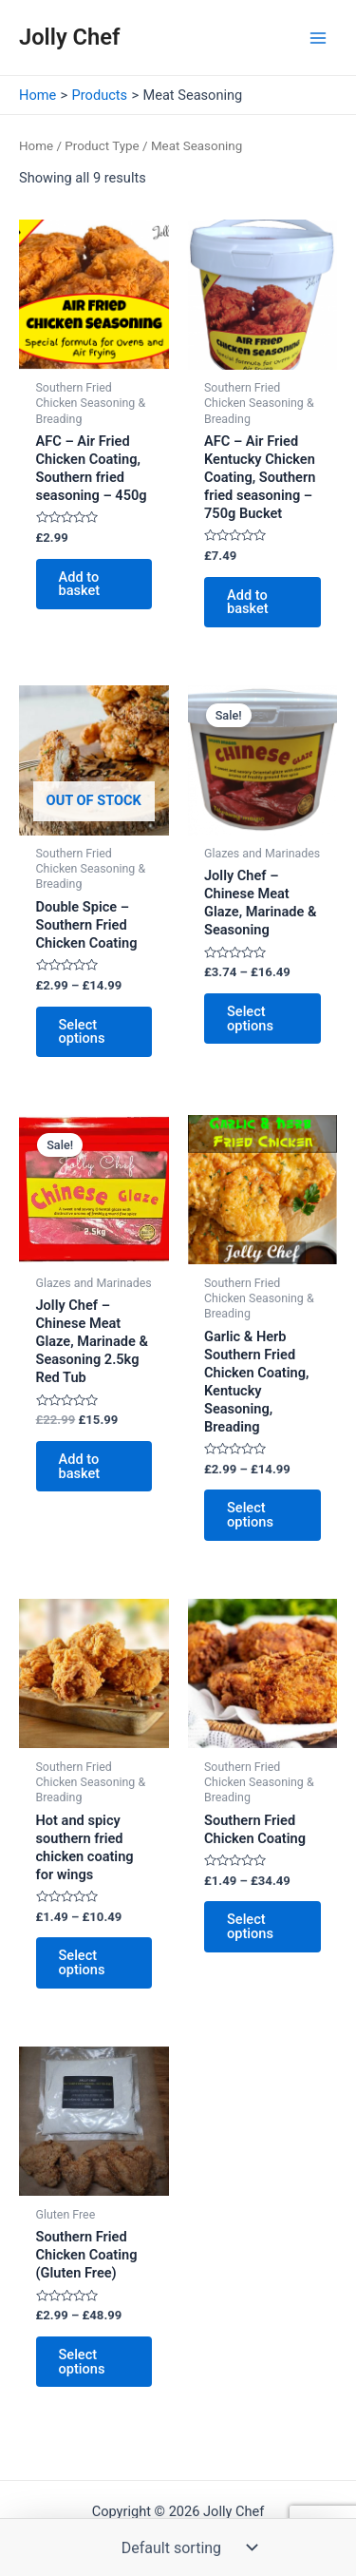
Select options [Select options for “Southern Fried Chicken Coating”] (250, 1926)
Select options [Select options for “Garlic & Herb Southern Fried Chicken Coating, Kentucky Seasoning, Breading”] (250, 1514)
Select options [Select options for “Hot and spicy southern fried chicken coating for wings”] (82, 1962)
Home (36, 146)
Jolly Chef (70, 37)
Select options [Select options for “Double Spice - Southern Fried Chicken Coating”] (82, 1032)
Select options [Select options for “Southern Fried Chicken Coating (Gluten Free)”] (82, 2361)
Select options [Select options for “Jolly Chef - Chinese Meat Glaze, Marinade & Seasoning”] (250, 1018)
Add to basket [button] (80, 584)
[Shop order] (185, 2547)
